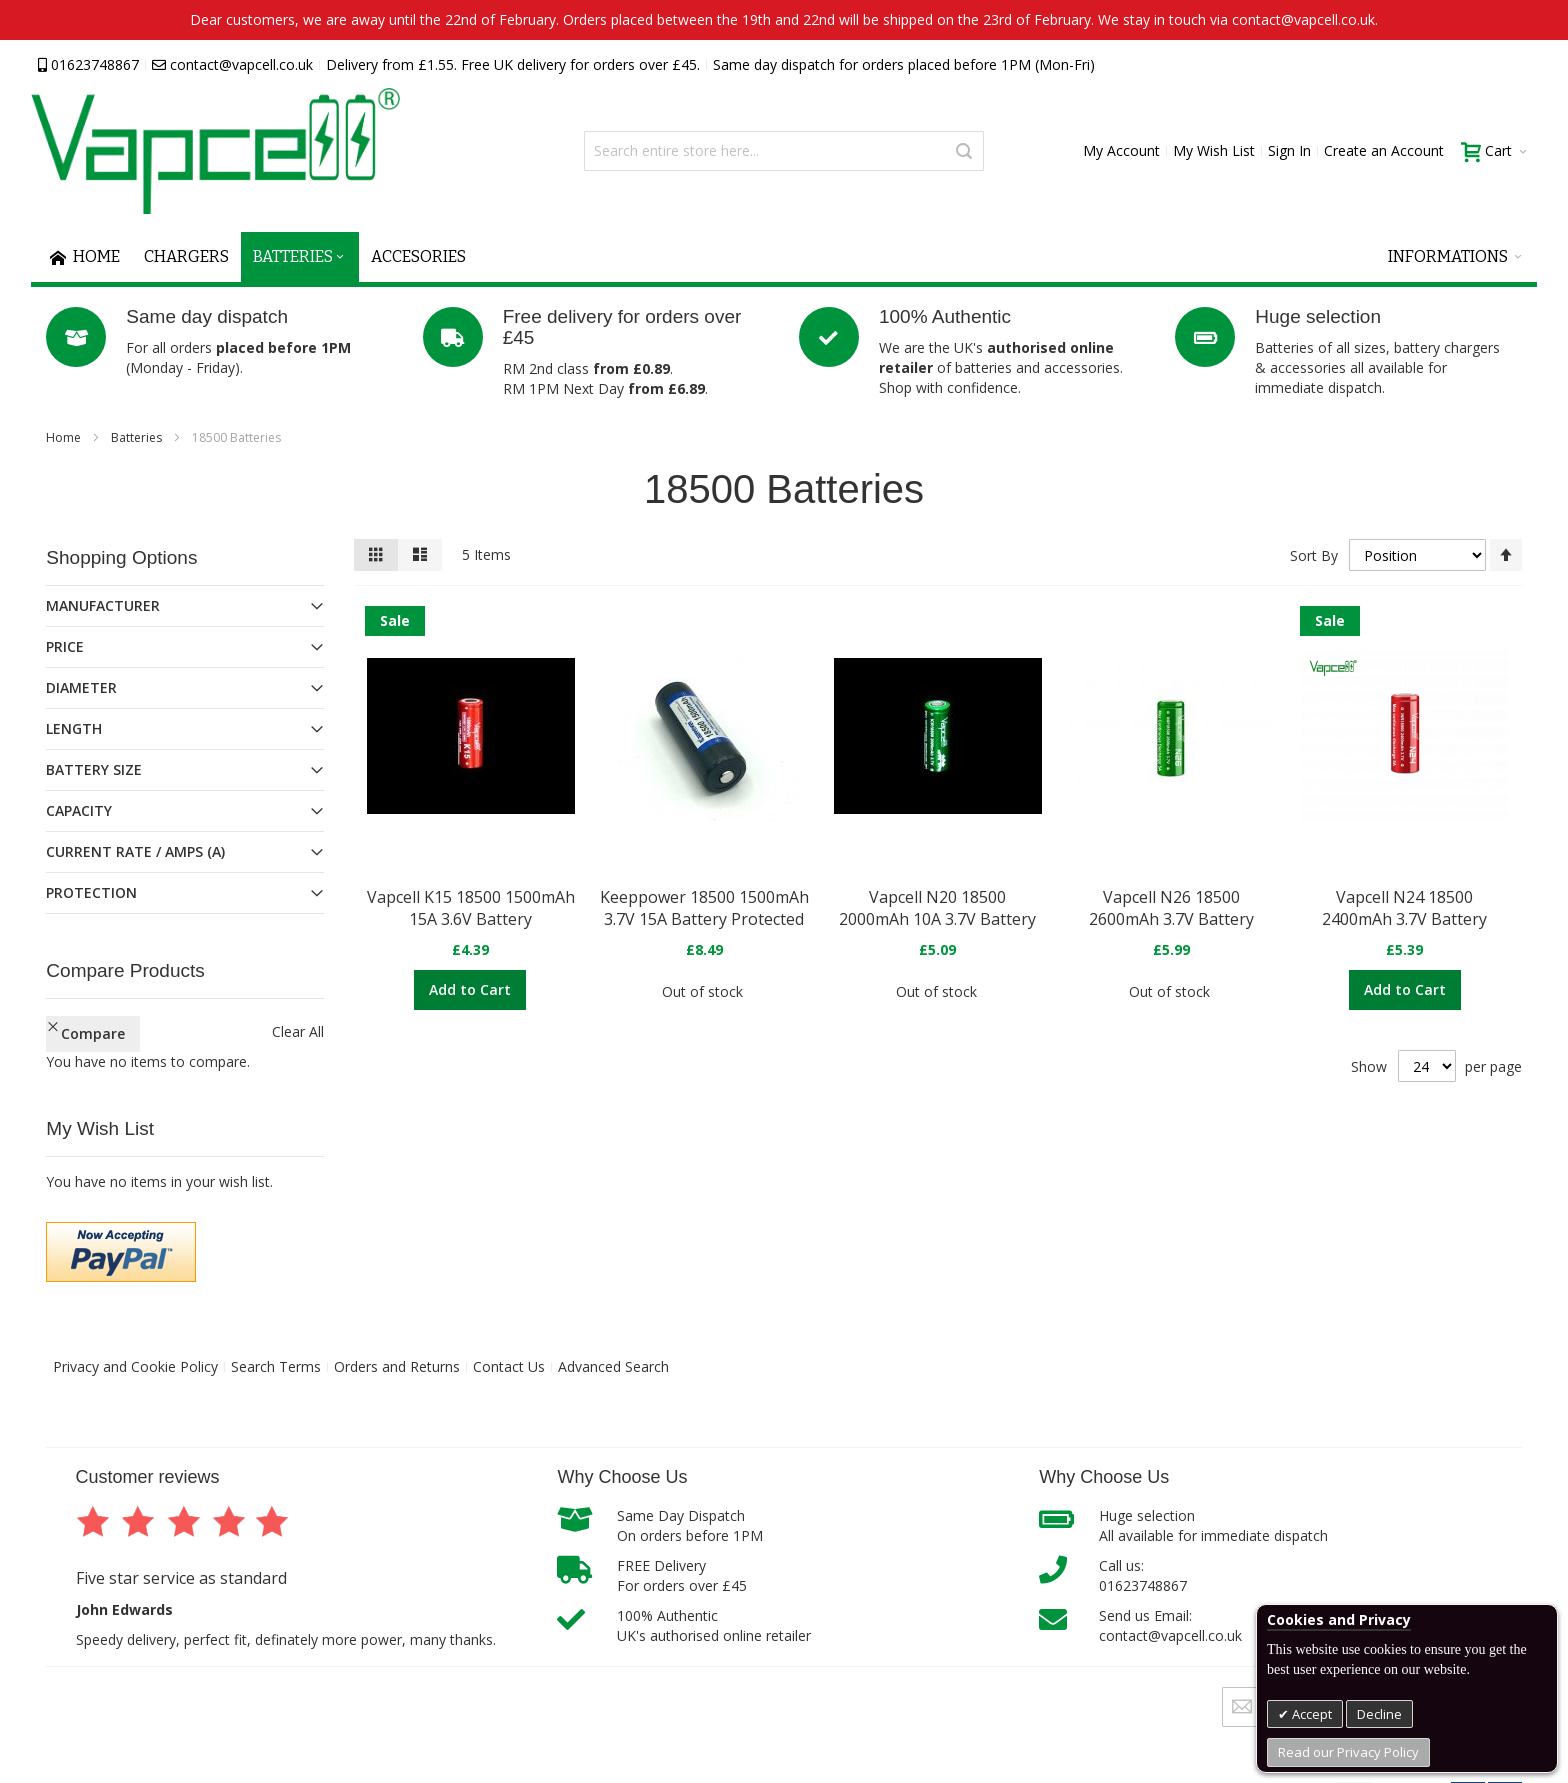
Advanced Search (613, 1366)
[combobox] (784, 151)
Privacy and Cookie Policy (135, 1366)
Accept (1310, 1714)
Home (65, 437)
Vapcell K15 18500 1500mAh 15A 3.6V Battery (471, 908)
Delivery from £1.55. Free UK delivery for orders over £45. (513, 64)
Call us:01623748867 (1143, 1575)
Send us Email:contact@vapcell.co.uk (1170, 1625)
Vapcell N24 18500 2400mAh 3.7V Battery (1404, 908)
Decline (1379, 1714)
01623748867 (88, 64)
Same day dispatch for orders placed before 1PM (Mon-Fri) (904, 64)
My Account (1121, 150)
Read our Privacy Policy (1348, 1752)
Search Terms (276, 1366)
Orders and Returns (397, 1366)
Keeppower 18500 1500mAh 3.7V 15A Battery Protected (704, 908)
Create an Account (1384, 150)
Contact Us (509, 1366)
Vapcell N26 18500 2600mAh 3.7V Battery (1171, 908)
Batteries (138, 437)
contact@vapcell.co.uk (232, 64)
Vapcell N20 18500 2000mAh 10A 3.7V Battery (937, 908)
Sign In (1289, 150)
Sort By (1314, 555)
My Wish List (1214, 150)
